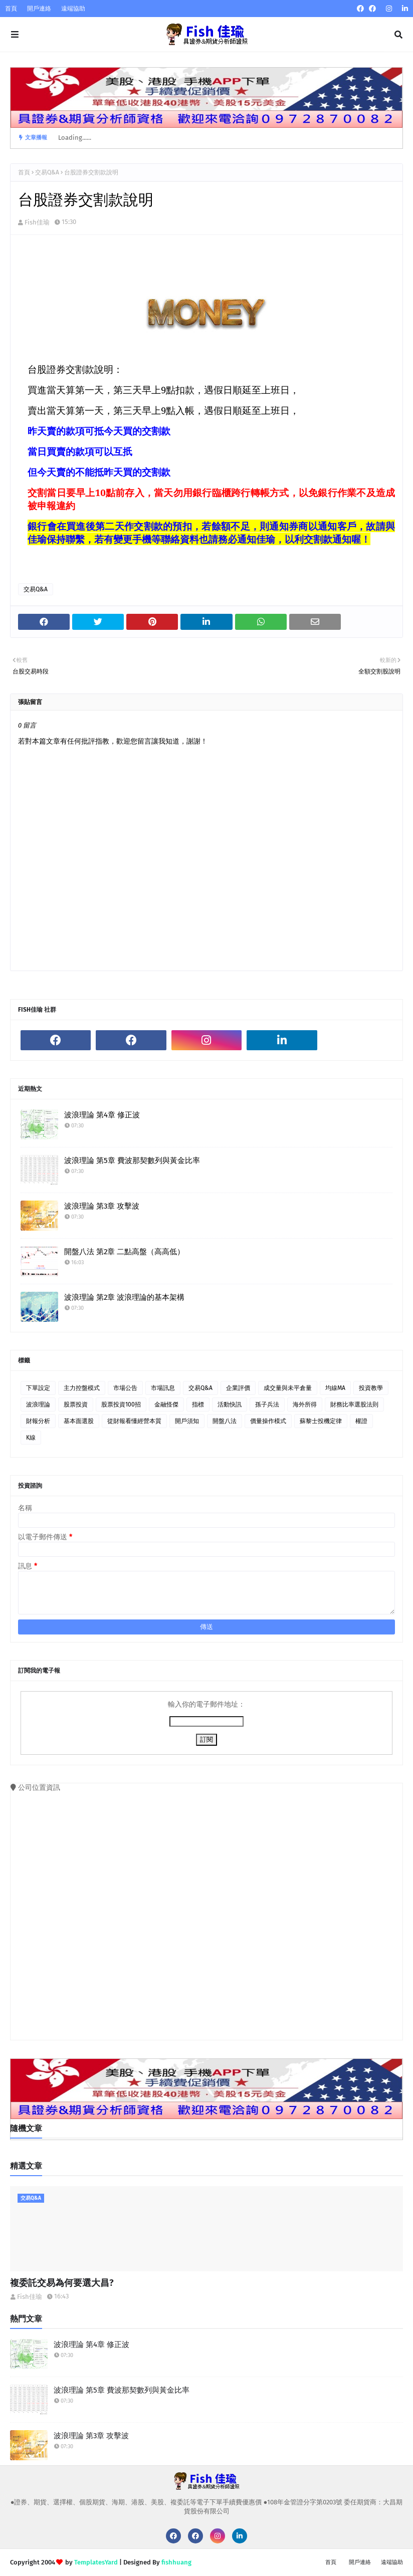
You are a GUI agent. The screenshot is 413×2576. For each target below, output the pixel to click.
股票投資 (76, 1404)
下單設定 (38, 1387)
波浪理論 (38, 1404)
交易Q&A (47, 172)
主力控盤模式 (82, 1387)
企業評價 (238, 1387)
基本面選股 (79, 1421)
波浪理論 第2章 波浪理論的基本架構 (124, 1297)
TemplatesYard (96, 2562)
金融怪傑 (166, 1404)
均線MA (335, 1387)
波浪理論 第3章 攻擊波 (101, 1206)
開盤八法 (225, 1421)
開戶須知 (187, 1421)
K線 (31, 1437)
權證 (361, 1421)
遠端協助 (73, 8)
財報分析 (38, 1421)
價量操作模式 (268, 1421)
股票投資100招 (121, 1404)
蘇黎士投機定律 (321, 1421)
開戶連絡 (39, 8)
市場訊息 (163, 1387)
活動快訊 (230, 1404)
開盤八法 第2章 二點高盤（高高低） (124, 1251)
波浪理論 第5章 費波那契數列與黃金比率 (132, 1160)
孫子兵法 (267, 1404)
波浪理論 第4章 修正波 (102, 1114)
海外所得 (305, 1404)
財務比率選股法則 (354, 1404)
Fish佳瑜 (37, 222)
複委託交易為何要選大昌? (62, 2282)
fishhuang (176, 2562)
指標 (198, 1404)
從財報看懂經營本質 (134, 1421)
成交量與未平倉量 (288, 1387)
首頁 (11, 8)
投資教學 (371, 1387)
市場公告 (125, 1387)
